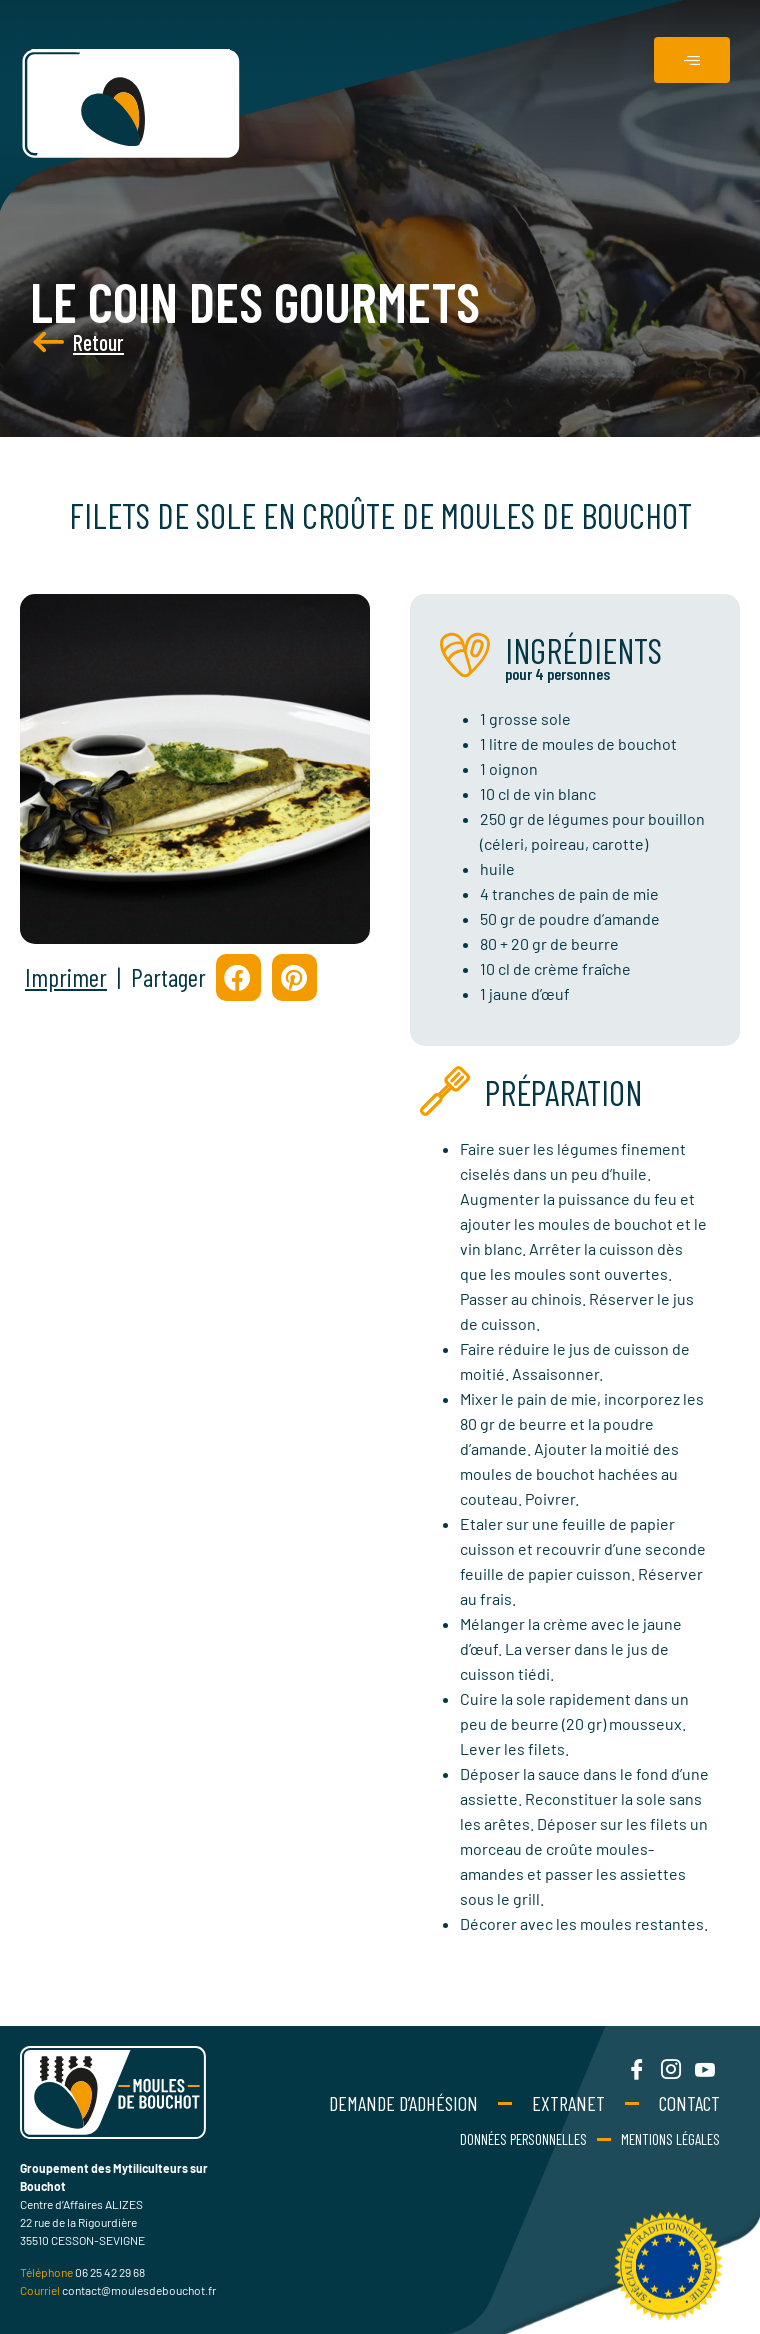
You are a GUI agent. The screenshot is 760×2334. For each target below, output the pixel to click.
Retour (53, 342)
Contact (689, 2103)
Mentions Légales (670, 2139)
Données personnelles (523, 2139)
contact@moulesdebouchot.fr (139, 2290)
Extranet (568, 2103)
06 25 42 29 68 (110, 2272)
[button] (238, 977)
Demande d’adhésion (403, 2103)
